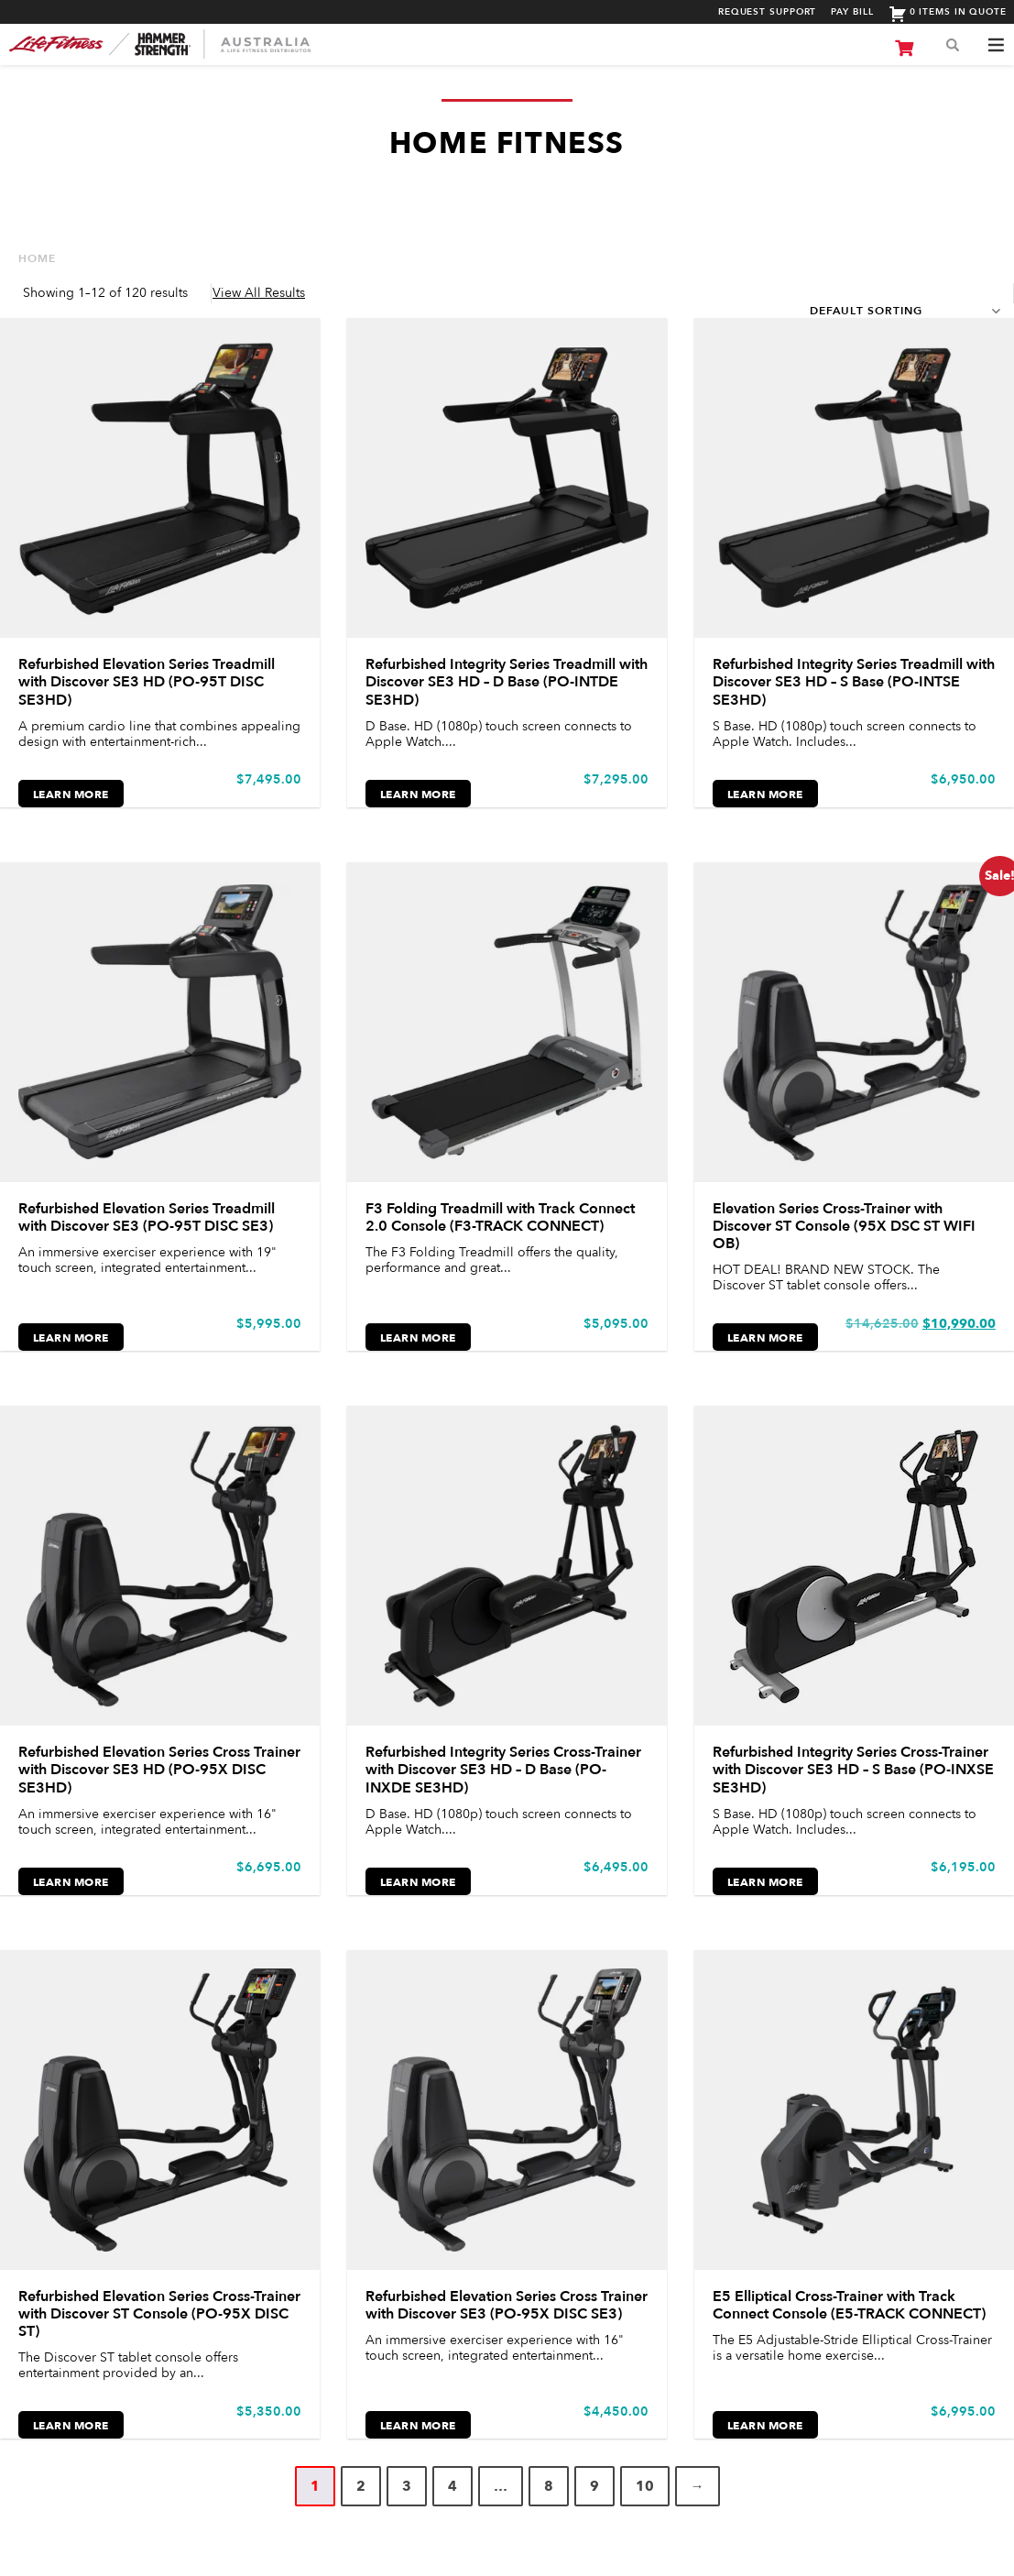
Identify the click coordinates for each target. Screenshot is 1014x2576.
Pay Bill (852, 12)
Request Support (767, 12)
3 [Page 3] (406, 2486)
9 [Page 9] (594, 2486)
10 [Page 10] (645, 2486)
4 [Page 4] (452, 2486)
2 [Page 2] (360, 2486)
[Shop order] (902, 310)
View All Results (259, 292)
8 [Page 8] (548, 2486)
